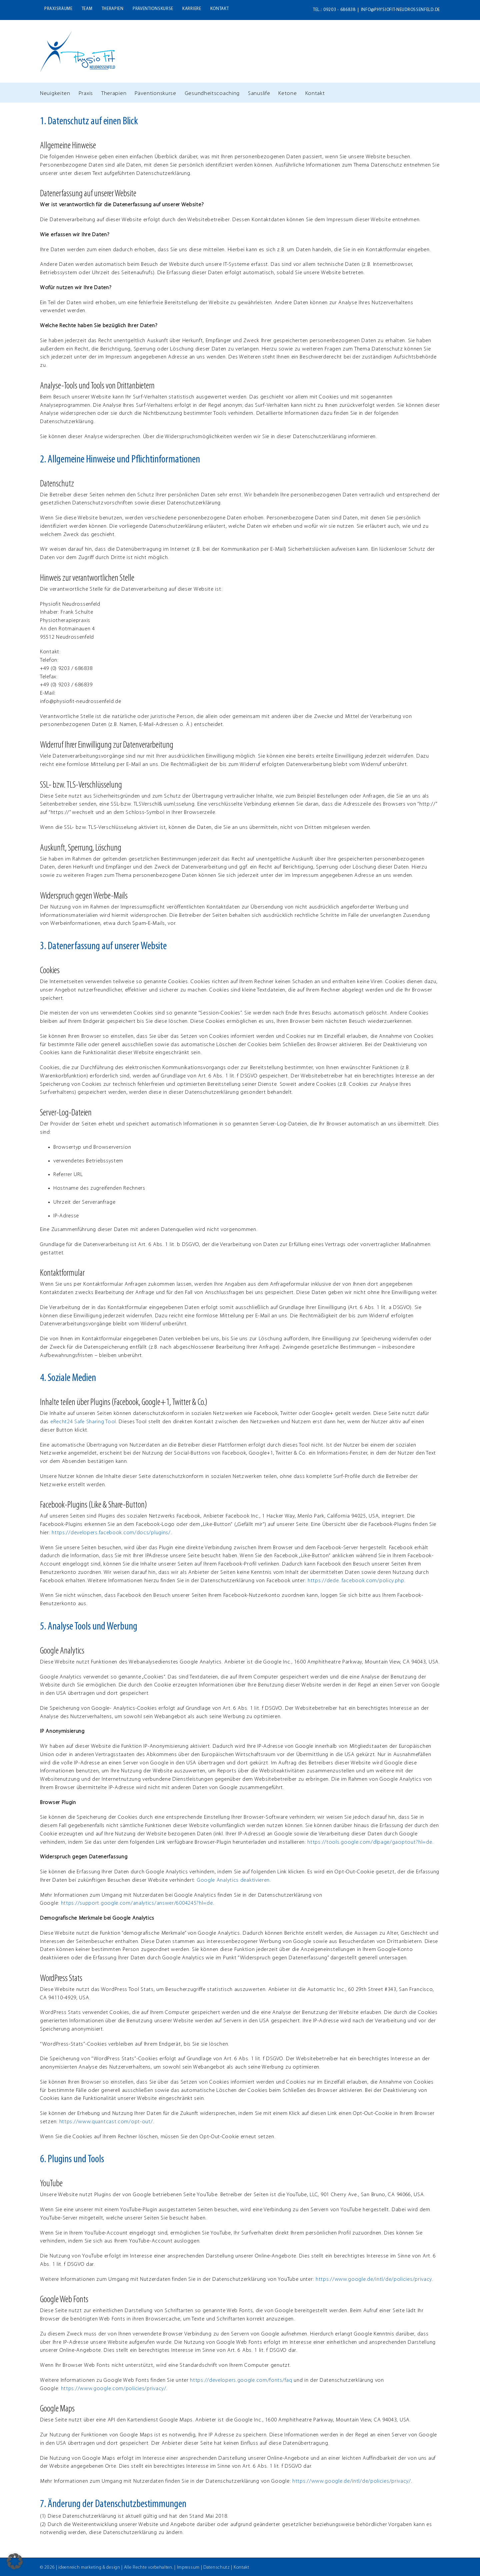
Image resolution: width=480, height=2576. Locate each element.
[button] (14, 2561)
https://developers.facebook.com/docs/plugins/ (111, 1533)
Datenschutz (216, 2567)
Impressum (188, 2567)
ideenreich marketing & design (89, 2567)
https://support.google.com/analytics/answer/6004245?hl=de (137, 1903)
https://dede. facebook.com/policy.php (356, 1581)
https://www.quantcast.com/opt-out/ (106, 2122)
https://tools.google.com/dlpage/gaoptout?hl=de (369, 1842)
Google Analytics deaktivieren (233, 1880)
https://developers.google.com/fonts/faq (241, 2380)
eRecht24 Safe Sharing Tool (83, 1422)
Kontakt (241, 2567)
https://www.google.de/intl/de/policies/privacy (374, 2279)
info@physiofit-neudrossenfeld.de (400, 10)
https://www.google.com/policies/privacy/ (113, 2388)
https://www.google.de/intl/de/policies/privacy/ (351, 2481)
